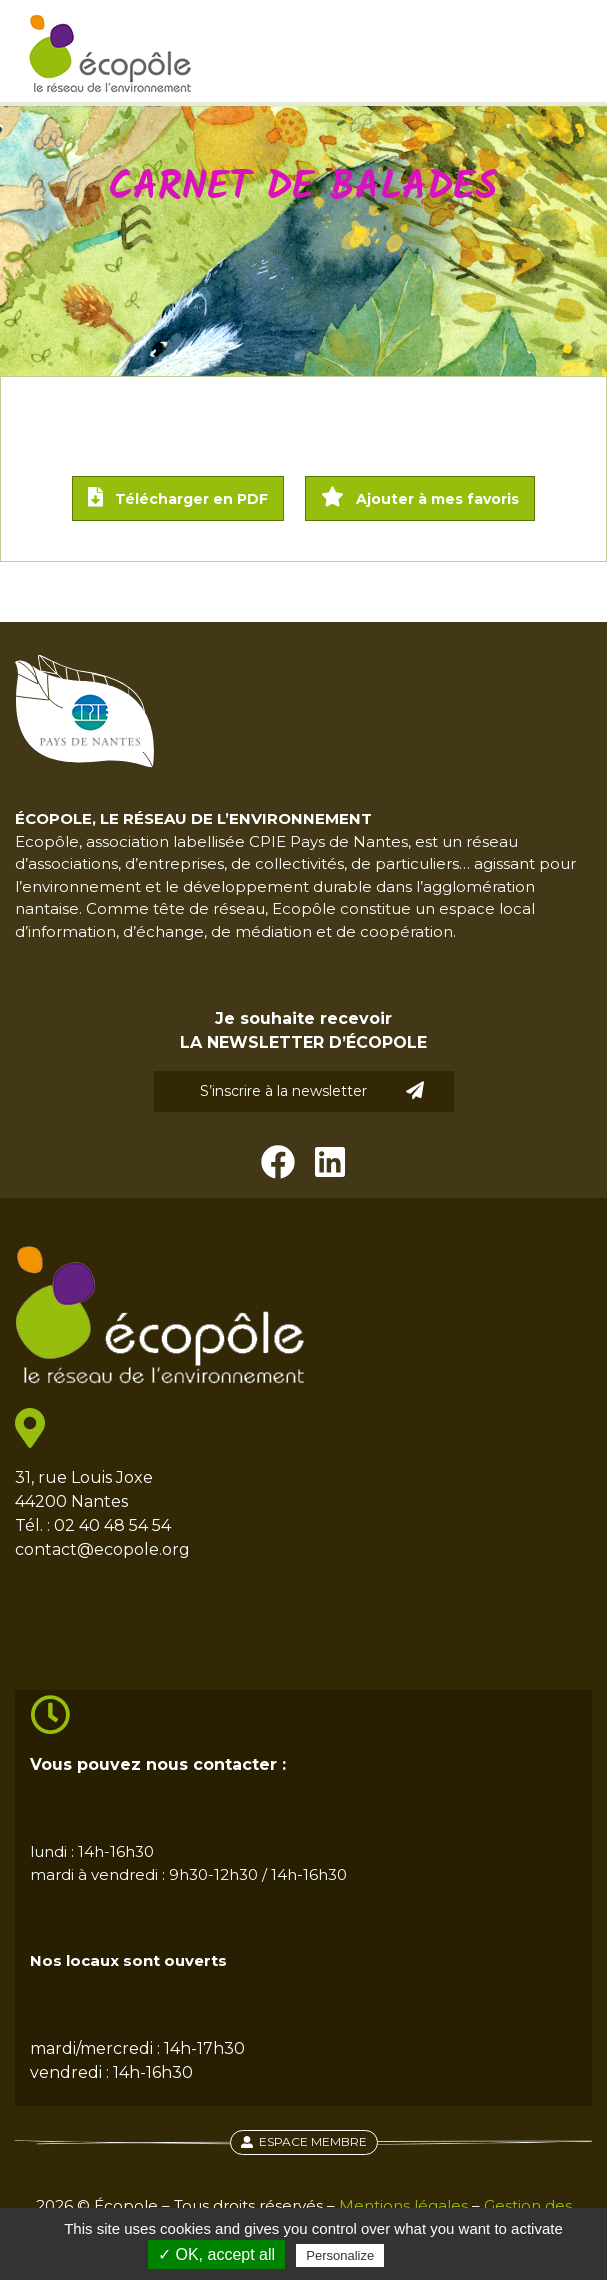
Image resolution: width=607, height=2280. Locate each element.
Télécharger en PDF (178, 497)
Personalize (340, 2255)
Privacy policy (437, 2255)
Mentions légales (403, 2205)
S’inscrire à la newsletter (312, 1090)
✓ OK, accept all (216, 2254)
